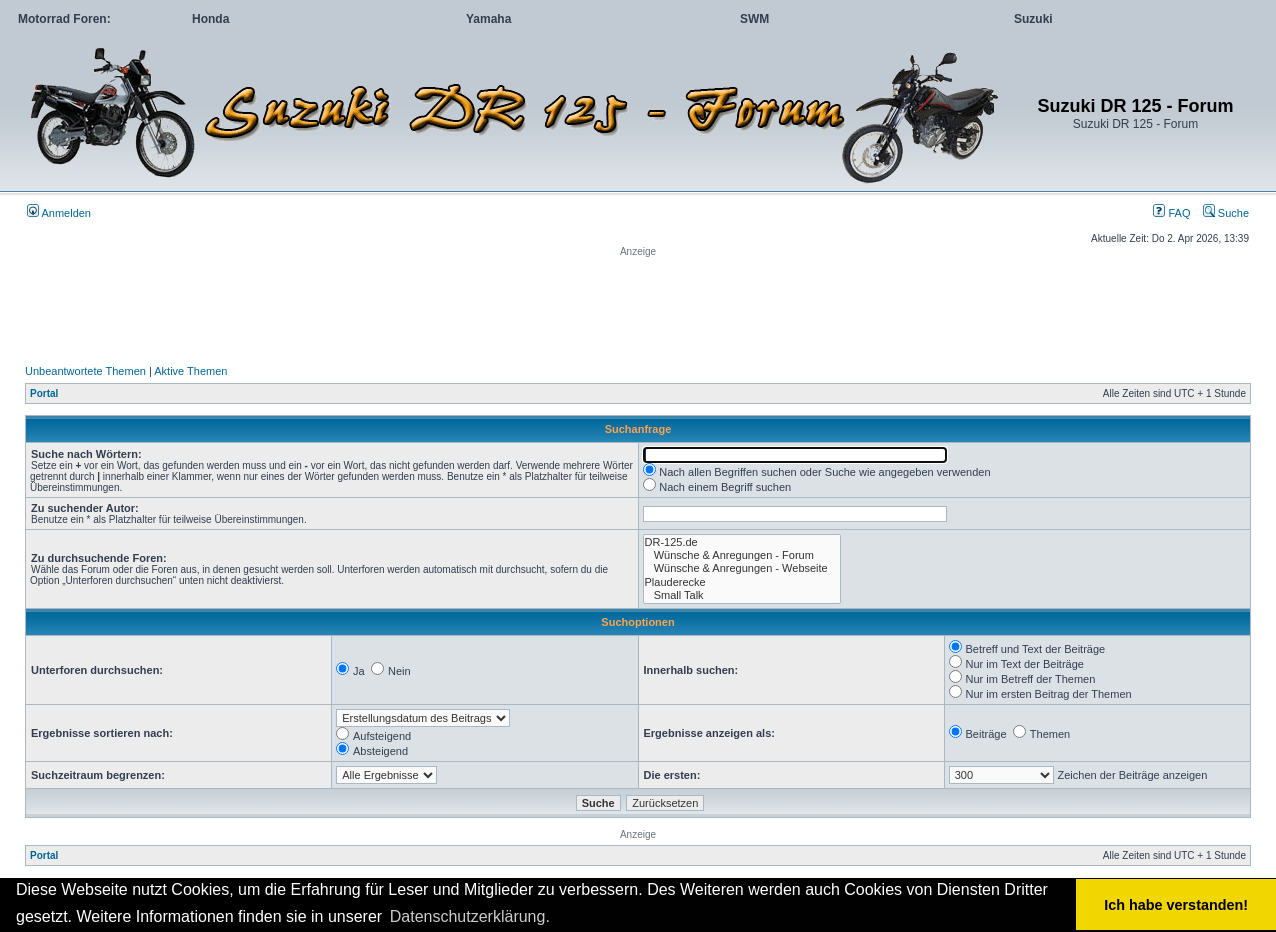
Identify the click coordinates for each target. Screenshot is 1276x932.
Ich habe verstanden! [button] (1176, 905)
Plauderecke (742, 582)
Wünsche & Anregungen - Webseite (742, 568)
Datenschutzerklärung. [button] (470, 916)
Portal (44, 393)
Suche (1226, 213)
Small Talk (742, 595)
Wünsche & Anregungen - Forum (742, 555)
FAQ (1171, 213)
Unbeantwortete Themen (85, 371)
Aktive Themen (190, 371)
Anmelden (59, 213)
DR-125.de (742, 542)
